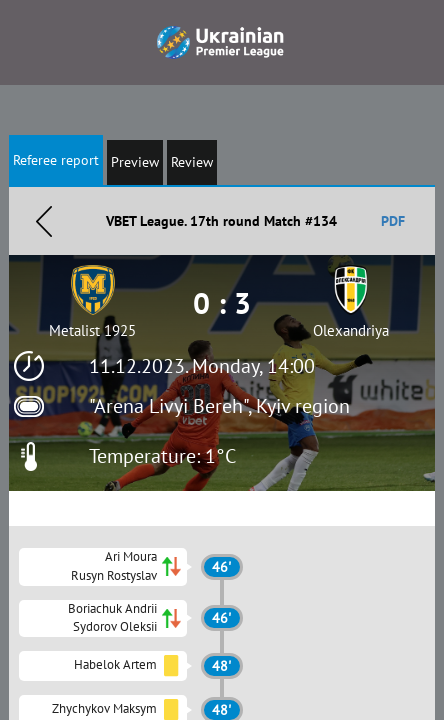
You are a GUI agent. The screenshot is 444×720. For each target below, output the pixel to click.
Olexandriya (351, 330)
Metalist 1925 (92, 330)
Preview (135, 162)
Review (192, 162)
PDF (393, 221)
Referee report (56, 160)
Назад (44, 221)
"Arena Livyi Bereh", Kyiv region (219, 406)
